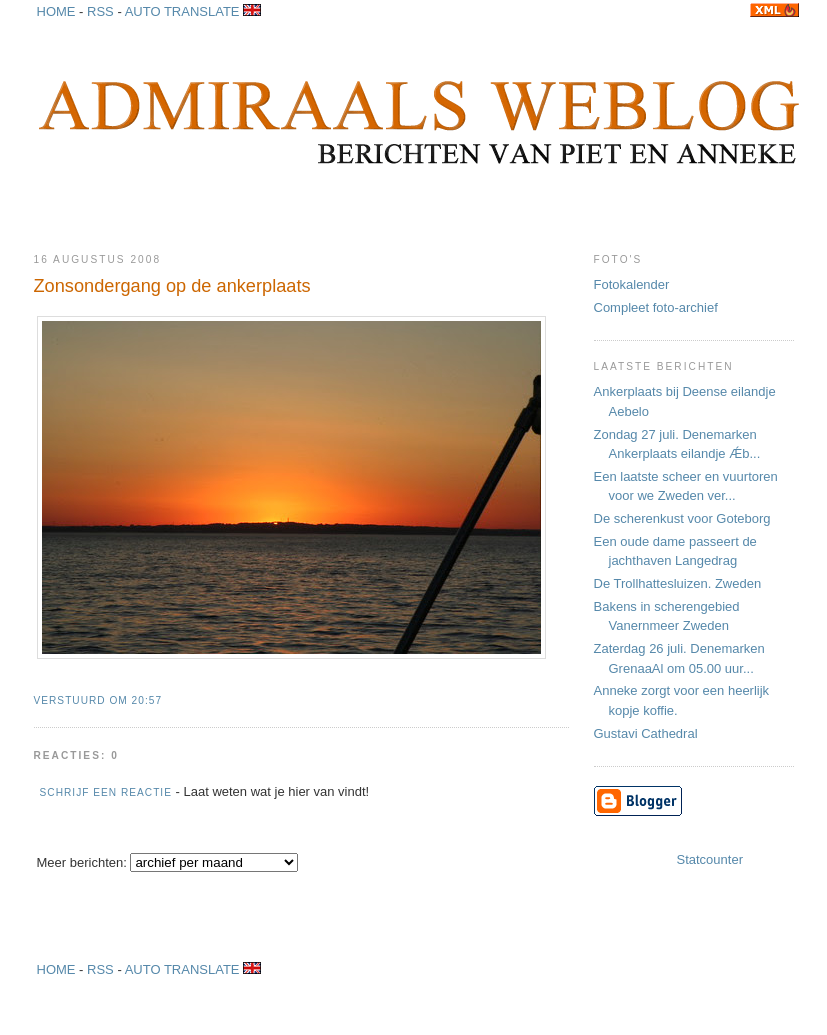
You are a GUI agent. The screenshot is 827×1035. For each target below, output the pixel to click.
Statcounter (710, 859)
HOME (56, 969)
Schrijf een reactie (106, 792)
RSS (100, 969)
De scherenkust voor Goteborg (682, 518)
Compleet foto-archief (656, 307)
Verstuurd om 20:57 (98, 700)
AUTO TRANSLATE (193, 969)
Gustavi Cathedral (646, 733)
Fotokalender (632, 284)
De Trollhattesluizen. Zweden (678, 583)
